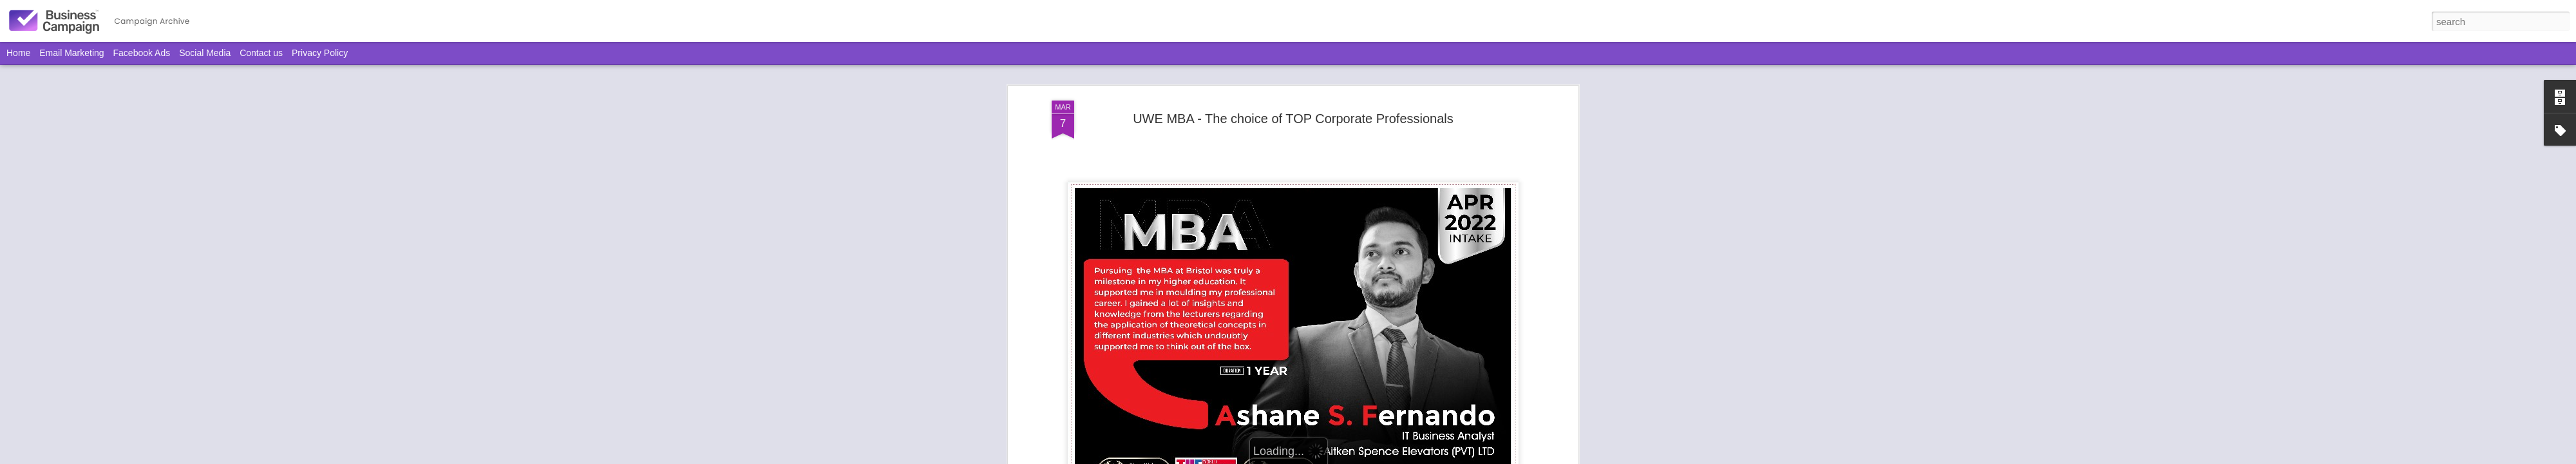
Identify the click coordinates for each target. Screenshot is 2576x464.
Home (18, 53)
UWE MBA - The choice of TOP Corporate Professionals (1293, 118)
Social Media (205, 53)
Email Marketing (71, 53)
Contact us (261, 53)
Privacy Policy (320, 53)
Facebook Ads (142, 53)
